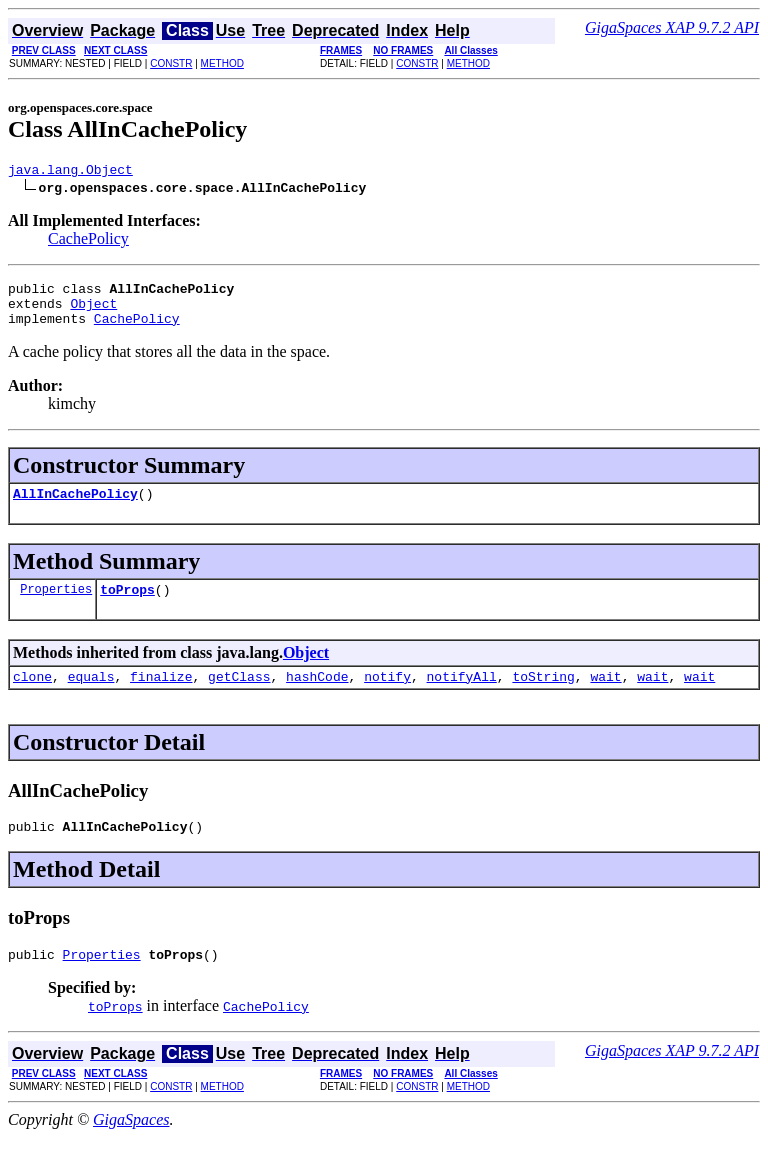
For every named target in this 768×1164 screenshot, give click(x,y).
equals (91, 697)
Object (93, 312)
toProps (127, 607)
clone (32, 697)
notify (387, 697)
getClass (239, 697)
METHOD (222, 63)
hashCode (317, 697)
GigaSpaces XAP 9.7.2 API (672, 27)
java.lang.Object (70, 172)
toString (543, 697)
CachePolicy (88, 241)
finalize (161, 697)
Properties (56, 606)
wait (605, 697)
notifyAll (462, 697)
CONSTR (171, 63)
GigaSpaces (131, 1146)
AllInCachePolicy (75, 508)
